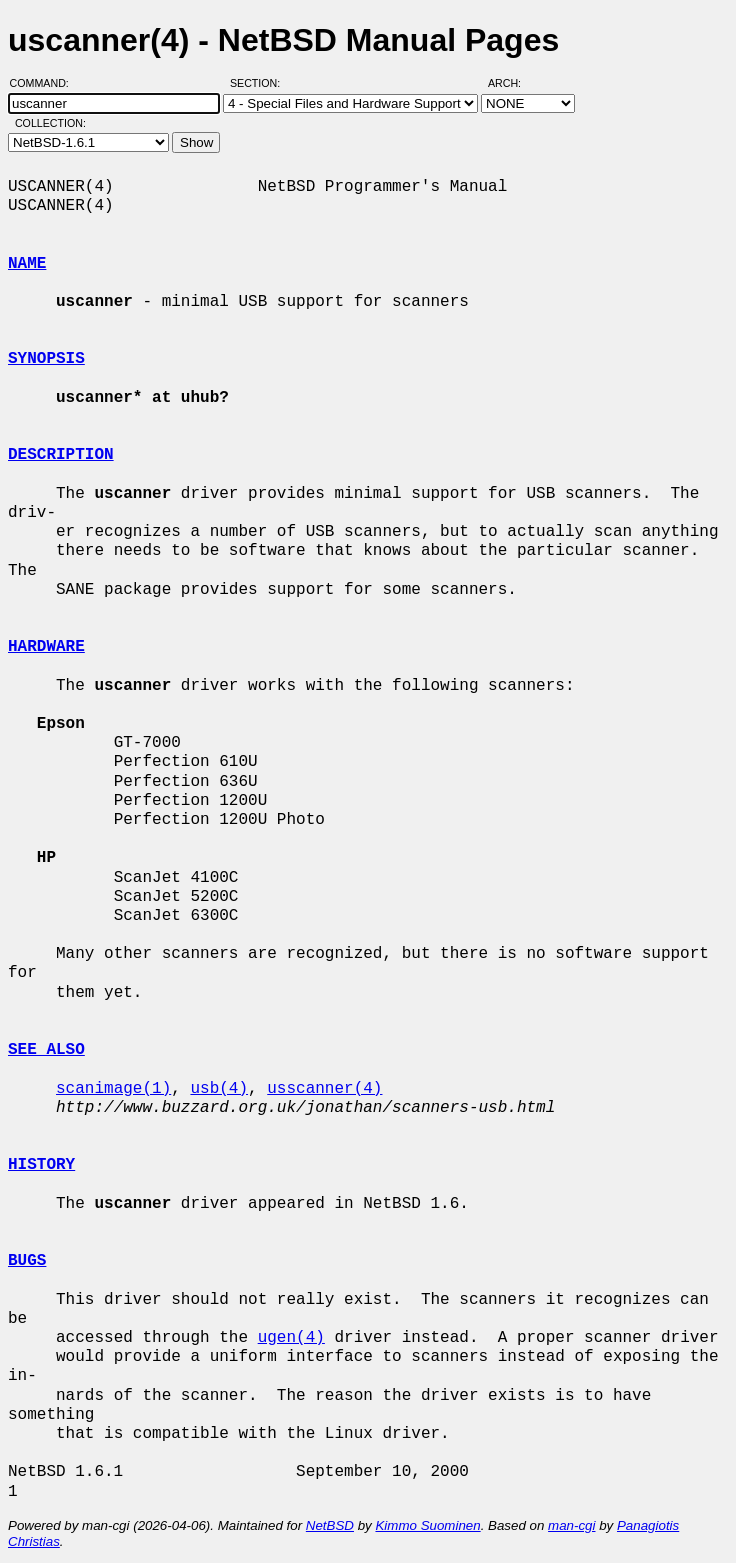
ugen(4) (291, 1338)
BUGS (27, 1261)
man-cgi (571, 1525)
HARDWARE (46, 647)
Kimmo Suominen (427, 1525)
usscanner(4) (324, 1089)
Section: (259, 83)
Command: (45, 83)
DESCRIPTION (61, 455)
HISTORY (41, 1165)
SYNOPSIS (46, 359)
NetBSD (330, 1525)
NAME (27, 264)
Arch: (513, 83)
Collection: (50, 123)
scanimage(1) (113, 1089)
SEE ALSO (46, 1050)
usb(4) (219, 1089)
